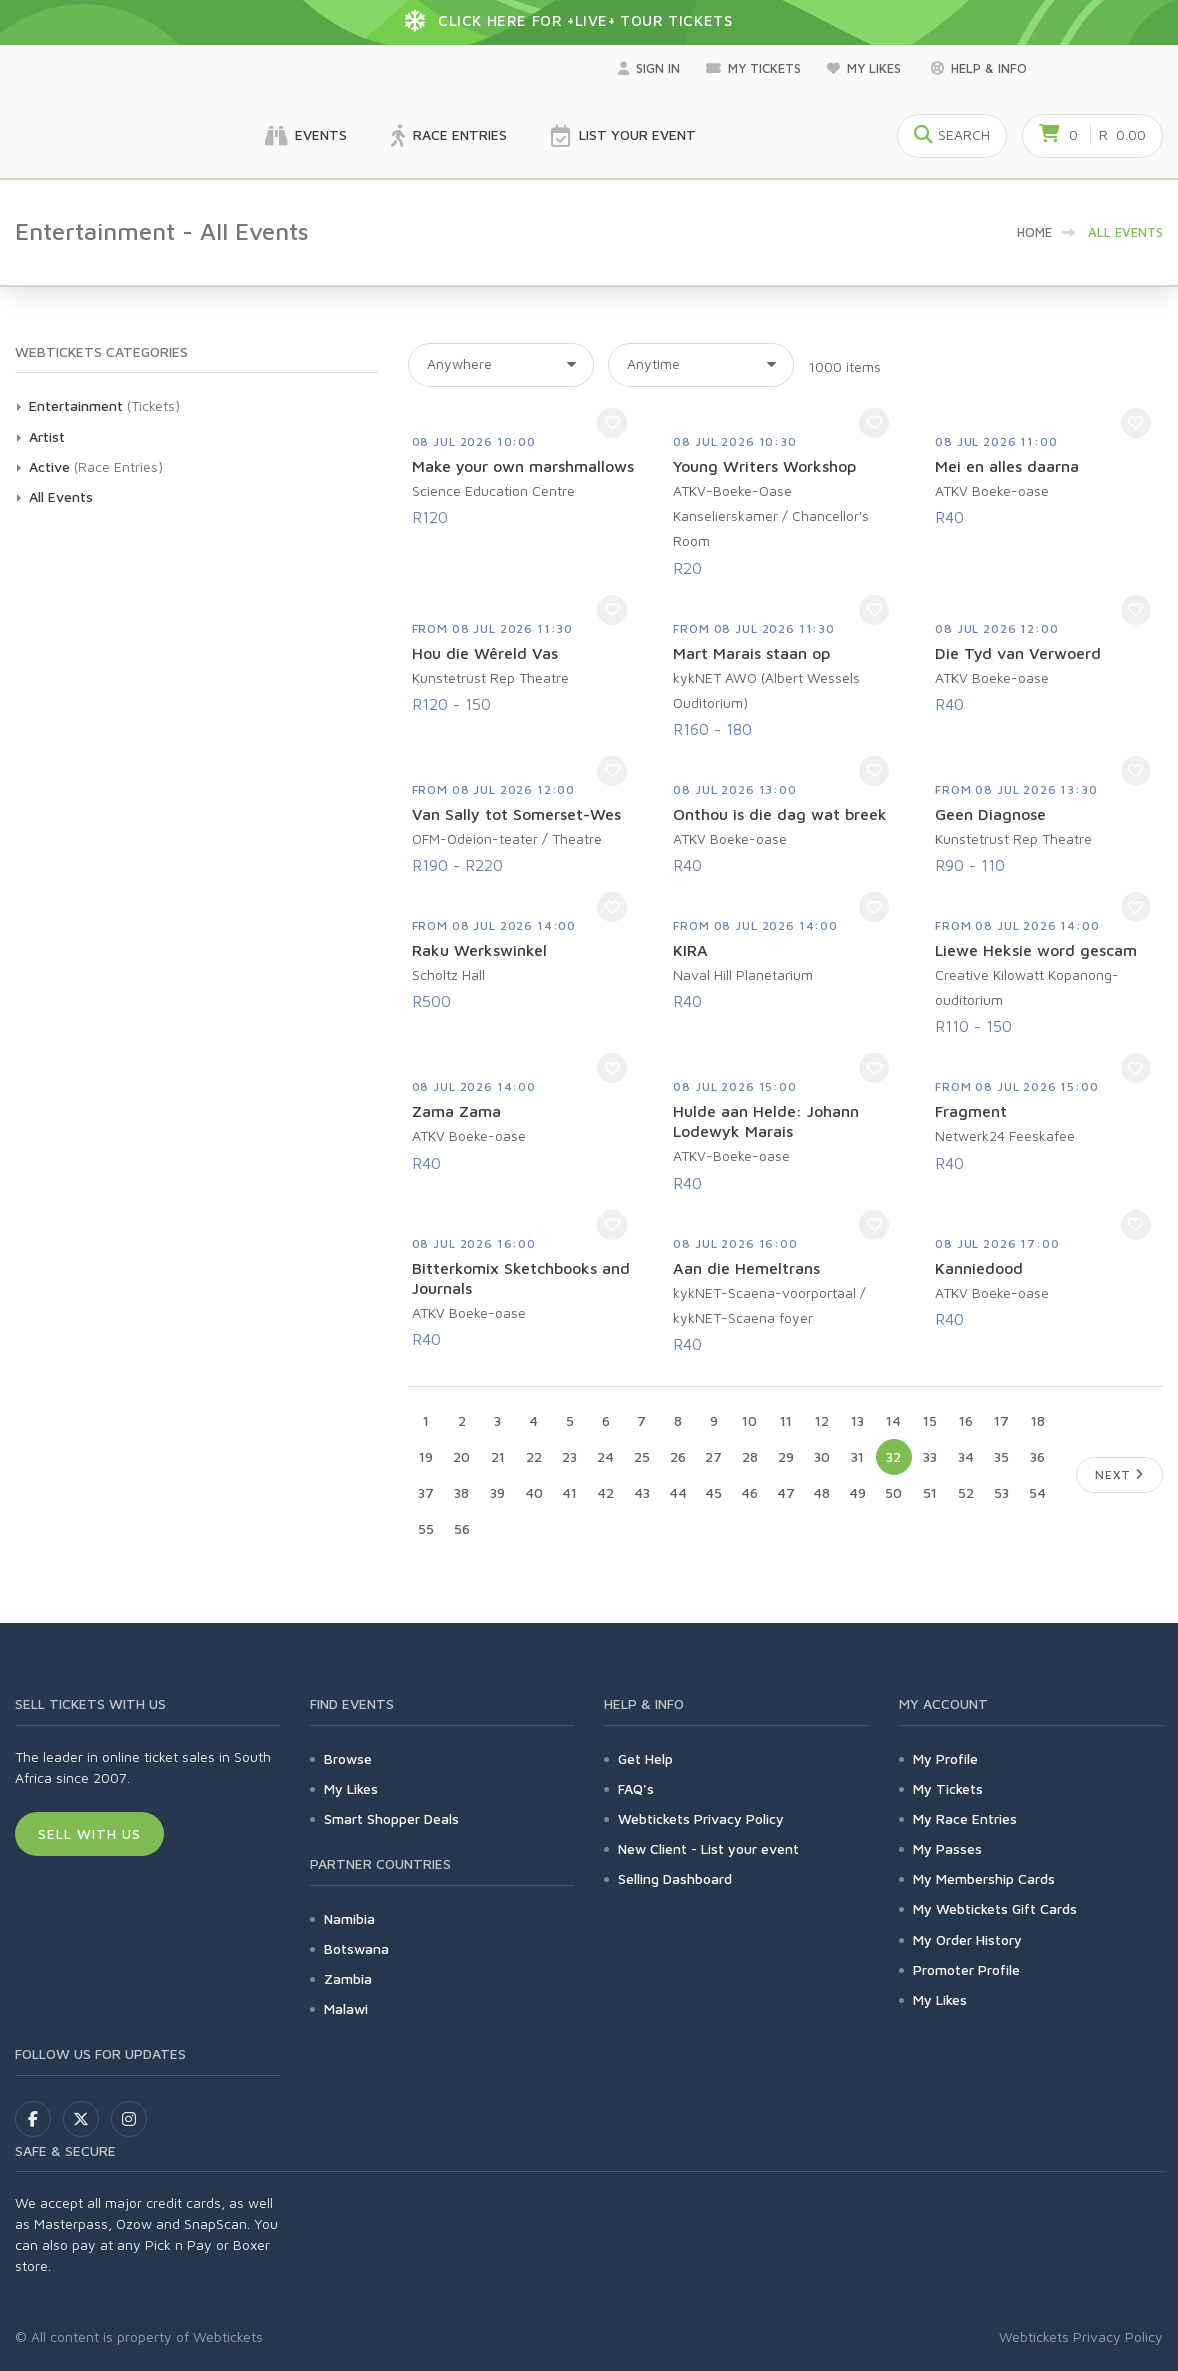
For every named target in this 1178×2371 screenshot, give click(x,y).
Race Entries (449, 136)
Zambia (348, 1978)
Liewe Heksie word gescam (1036, 950)
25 (642, 1456)
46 (749, 1492)
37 (426, 1492)
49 (857, 1492)
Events (306, 136)
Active (49, 466)
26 (678, 1456)
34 (966, 1456)
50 (893, 1492)
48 (821, 1492)
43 (642, 1492)
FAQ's (636, 1788)
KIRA (690, 950)
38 (461, 1492)
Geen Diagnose (990, 814)
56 (462, 1528)
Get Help (645, 1758)
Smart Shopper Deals (391, 1818)
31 (857, 1456)
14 (893, 1420)
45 (713, 1492)
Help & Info (979, 68)
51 (930, 1492)
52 (966, 1492)
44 (678, 1492)
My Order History (967, 1939)
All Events (61, 496)
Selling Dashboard (675, 1878)
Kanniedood (979, 1268)
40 (534, 1492)
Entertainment (76, 405)
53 (1001, 1492)
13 (857, 1420)
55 (426, 1528)
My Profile (945, 1758)
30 (822, 1456)
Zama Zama (456, 1111)
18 (1038, 1420)
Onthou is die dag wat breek (780, 814)
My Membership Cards (984, 1878)
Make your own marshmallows (523, 466)
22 (534, 1456)
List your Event (623, 136)
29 (786, 1456)
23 (569, 1456)
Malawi (346, 2008)
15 (930, 1420)
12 (822, 1420)
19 (426, 1456)
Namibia (349, 1918)
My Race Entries (965, 1818)
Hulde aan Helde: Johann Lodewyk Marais (766, 1121)
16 (966, 1420)
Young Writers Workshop (764, 466)
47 (786, 1492)
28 (750, 1456)
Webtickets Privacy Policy (701, 1818)
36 (1037, 1456)
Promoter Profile (966, 1969)
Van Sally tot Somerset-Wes (516, 814)
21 (498, 1456)
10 (749, 1420)
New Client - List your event (708, 1848)
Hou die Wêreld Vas (485, 653)
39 (497, 1492)
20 (461, 1456)
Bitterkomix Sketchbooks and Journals (521, 1278)
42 (605, 1492)
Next (1119, 1474)
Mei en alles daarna (1007, 466)
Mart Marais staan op (751, 653)
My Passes (947, 1848)
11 (786, 1420)
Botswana (356, 1948)
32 (893, 1456)
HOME (1034, 232)
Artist (47, 436)
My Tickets (753, 68)
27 (713, 1456)
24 (605, 1456)
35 (1001, 1456)
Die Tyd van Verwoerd (1018, 653)
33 (930, 1456)
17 (1001, 1420)
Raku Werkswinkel (479, 950)
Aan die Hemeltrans (746, 1268)
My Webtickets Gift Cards (995, 1908)
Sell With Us (89, 1833)
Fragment (971, 1111)
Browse (348, 1758)
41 (569, 1492)
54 (1037, 1492)
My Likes (866, 68)
